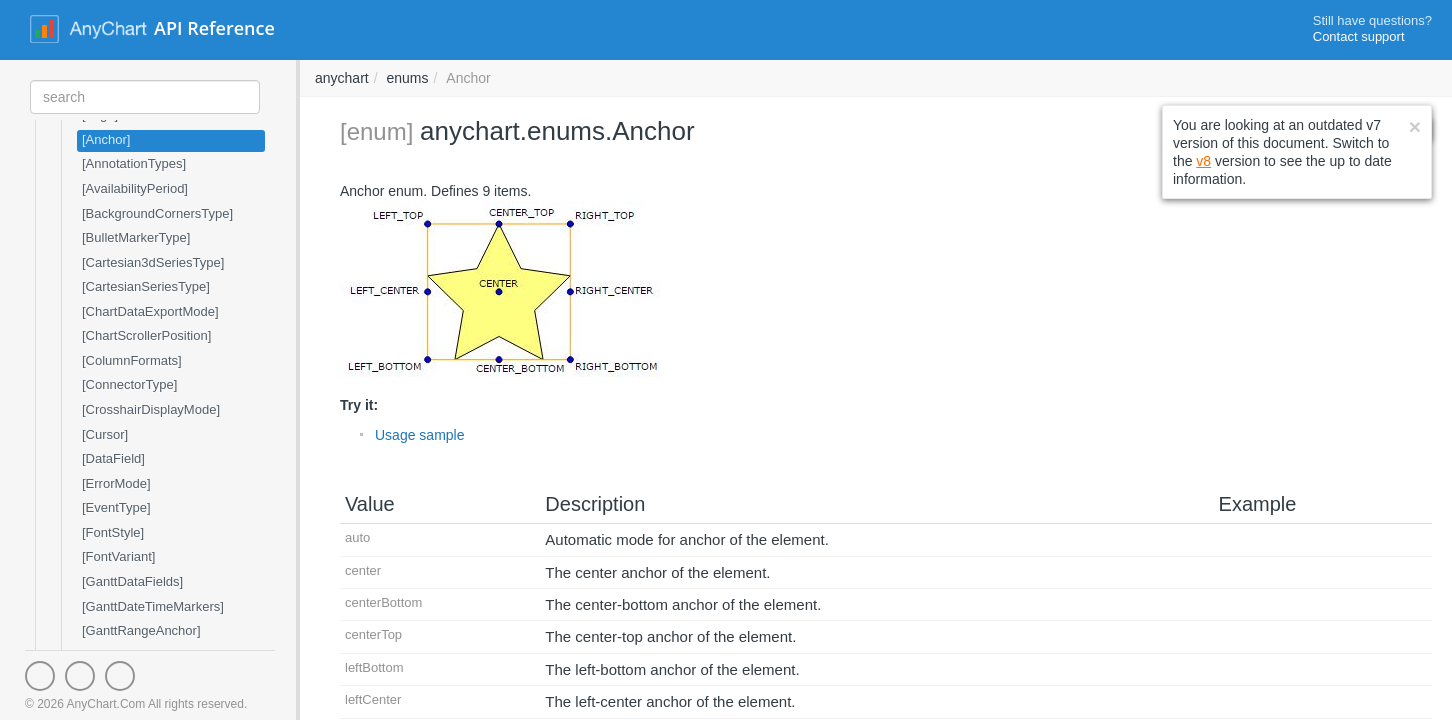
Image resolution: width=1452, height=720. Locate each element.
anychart (342, 78)
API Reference (214, 28)
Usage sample (420, 435)
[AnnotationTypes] (134, 163)
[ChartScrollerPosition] (146, 335)
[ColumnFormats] (132, 360)
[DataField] (113, 458)
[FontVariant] (118, 556)
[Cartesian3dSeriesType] (153, 262)
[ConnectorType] (129, 384)
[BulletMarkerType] (136, 237)
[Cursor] (105, 434)
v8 (1203, 161)
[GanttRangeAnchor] (141, 630)
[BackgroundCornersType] (157, 213)
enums (407, 78)
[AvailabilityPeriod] (135, 188)
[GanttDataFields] (132, 581)
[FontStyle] (113, 532)
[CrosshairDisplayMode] (151, 409)
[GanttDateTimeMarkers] (153, 606)
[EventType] (116, 507)
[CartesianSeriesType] (146, 286)
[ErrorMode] (116, 483)
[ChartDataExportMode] (150, 311)
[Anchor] (106, 139)
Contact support (1359, 36)
